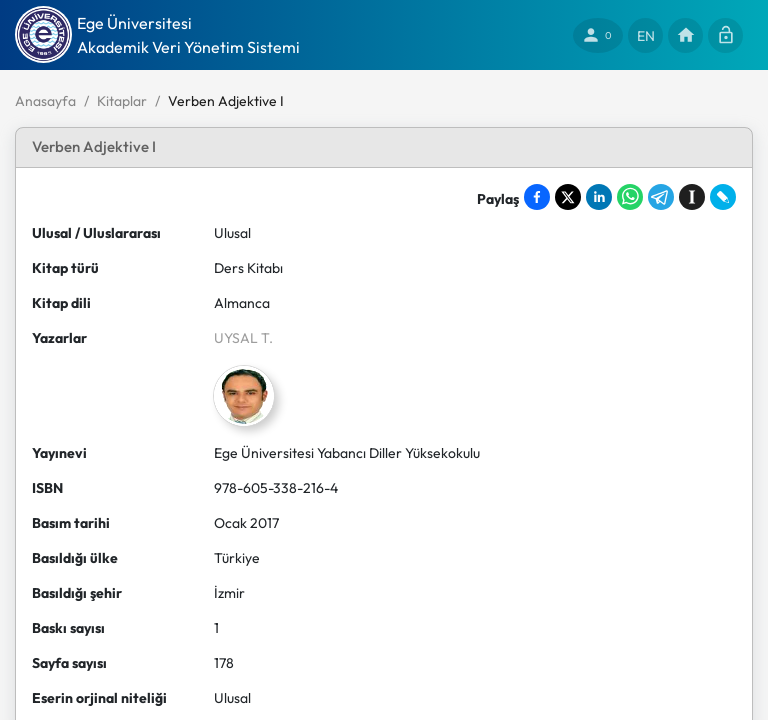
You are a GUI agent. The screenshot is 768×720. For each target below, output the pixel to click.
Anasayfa (45, 101)
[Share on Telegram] (661, 197)
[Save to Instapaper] (692, 197)
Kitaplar (122, 101)
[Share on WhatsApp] (630, 197)
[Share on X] (568, 197)
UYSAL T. (243, 338)
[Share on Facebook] (537, 197)
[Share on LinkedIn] (599, 197)
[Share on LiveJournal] (723, 197)
